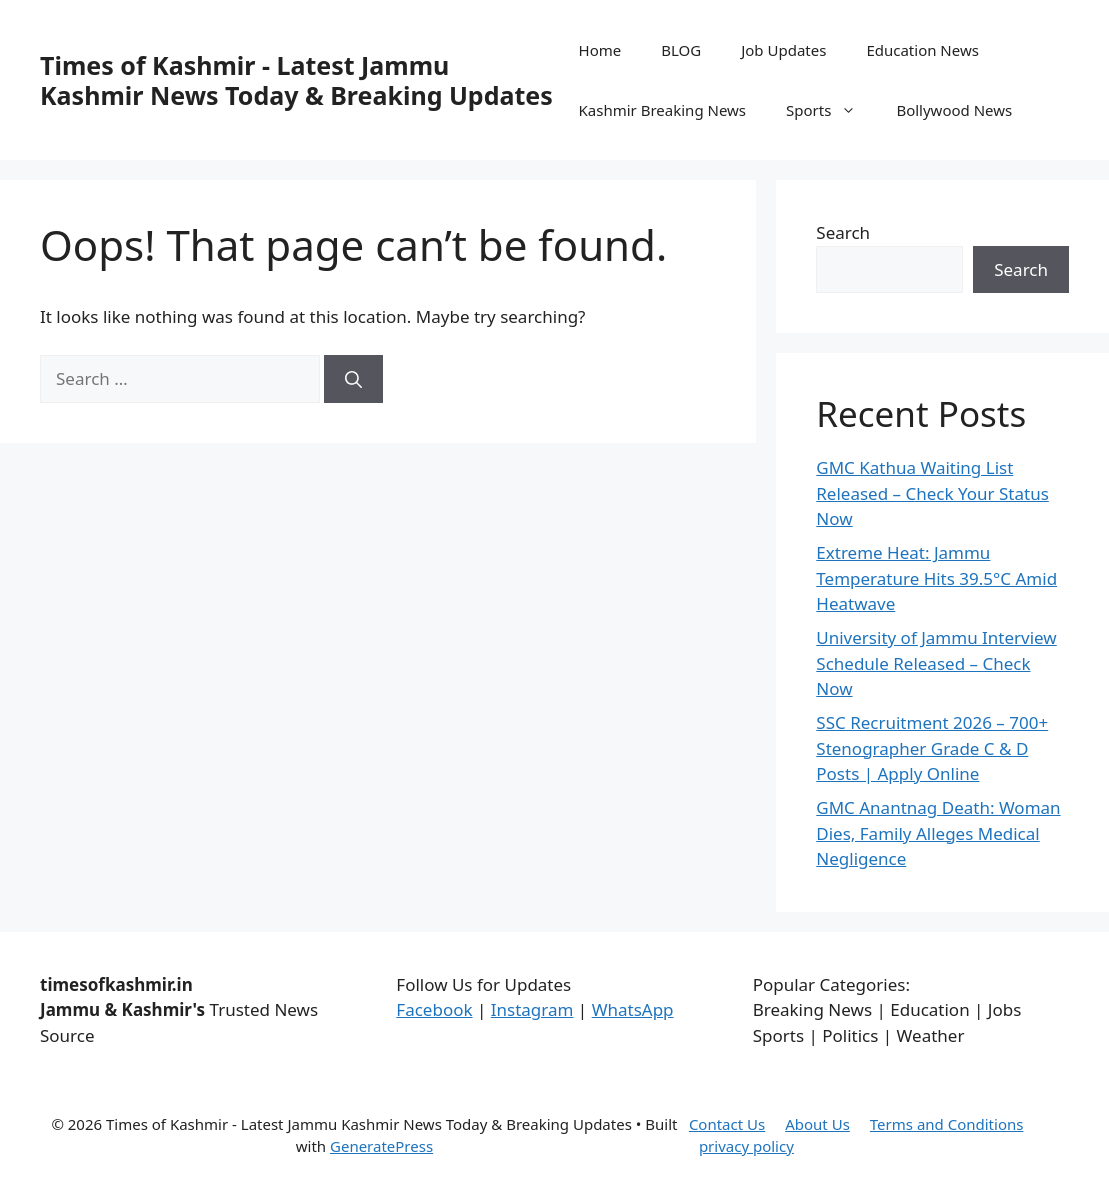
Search (843, 232)
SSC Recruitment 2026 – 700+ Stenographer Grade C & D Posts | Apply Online (932, 748)
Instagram (532, 1009)
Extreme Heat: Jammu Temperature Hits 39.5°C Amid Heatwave (936, 578)
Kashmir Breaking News (662, 110)
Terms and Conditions (947, 1124)
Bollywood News (954, 110)
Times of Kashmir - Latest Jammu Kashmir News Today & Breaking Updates (296, 80)
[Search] (353, 379)
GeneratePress (381, 1146)
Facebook (434, 1009)
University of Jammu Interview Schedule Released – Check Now (936, 663)
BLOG (681, 50)
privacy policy (746, 1146)
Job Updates (783, 50)
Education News (922, 50)
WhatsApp (633, 1009)
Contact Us (727, 1124)
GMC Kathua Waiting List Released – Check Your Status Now (932, 493)
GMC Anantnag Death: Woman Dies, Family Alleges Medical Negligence (938, 833)
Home (600, 50)
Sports (831, 110)
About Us (817, 1124)
